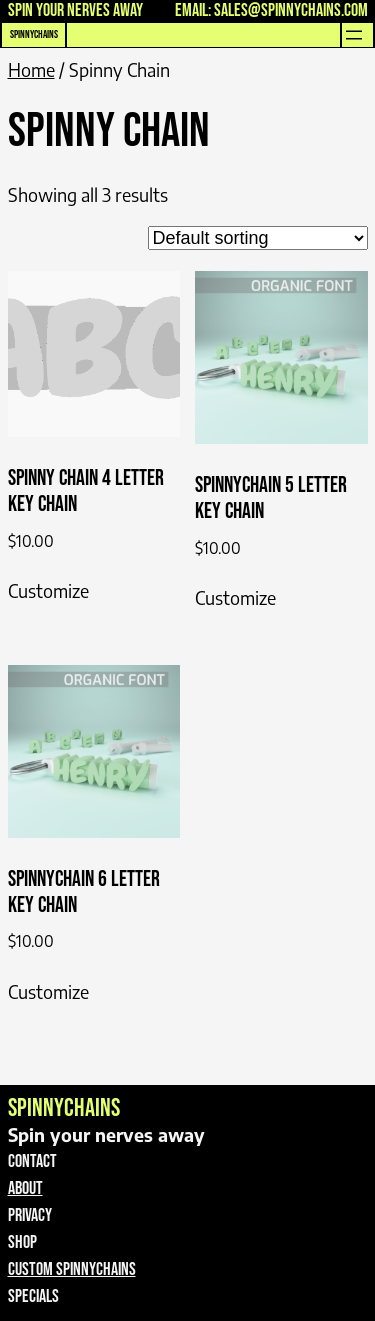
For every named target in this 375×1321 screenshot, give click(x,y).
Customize (48, 590)
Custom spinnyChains (72, 1269)
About (25, 1188)
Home (31, 69)
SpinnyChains (34, 34)
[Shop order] (258, 238)
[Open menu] (354, 35)
